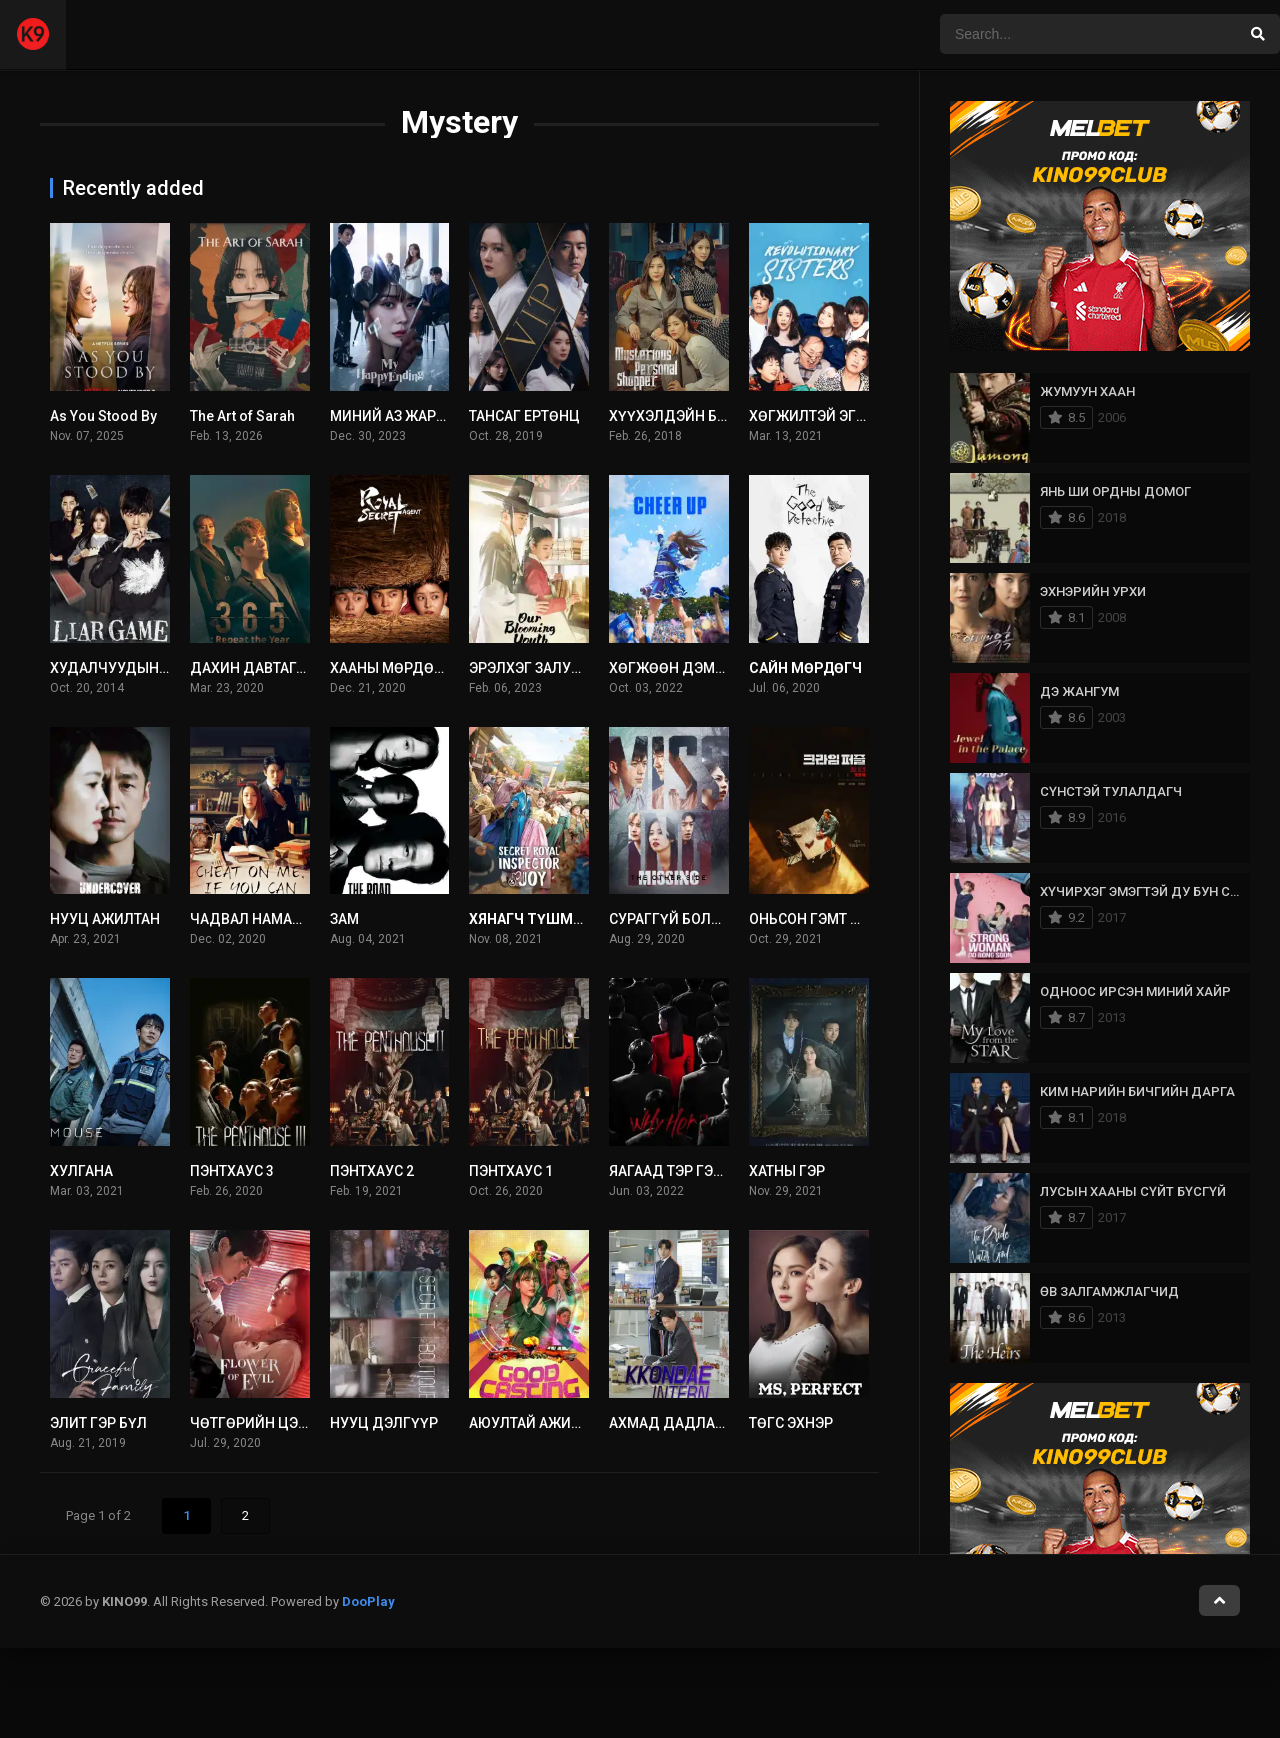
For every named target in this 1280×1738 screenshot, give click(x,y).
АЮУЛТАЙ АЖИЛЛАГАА (547, 1423)
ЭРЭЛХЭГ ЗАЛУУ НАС (540, 668)
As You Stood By (103, 416)
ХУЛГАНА (81, 1171)
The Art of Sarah (242, 416)
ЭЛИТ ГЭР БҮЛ (98, 1423)
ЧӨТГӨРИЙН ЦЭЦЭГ (258, 1423)
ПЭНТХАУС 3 (232, 1171)
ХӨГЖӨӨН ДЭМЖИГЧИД (693, 668)
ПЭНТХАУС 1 (511, 1171)
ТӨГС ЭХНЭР (791, 1423)
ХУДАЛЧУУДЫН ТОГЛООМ (139, 668)
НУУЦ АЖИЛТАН (105, 919)
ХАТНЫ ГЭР (787, 1171)
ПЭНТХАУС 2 (372, 1171)
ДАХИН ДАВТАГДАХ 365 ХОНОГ (296, 668)
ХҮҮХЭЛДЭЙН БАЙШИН (689, 416)
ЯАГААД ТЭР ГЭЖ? (671, 1171)
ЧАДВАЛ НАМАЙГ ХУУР (269, 919)
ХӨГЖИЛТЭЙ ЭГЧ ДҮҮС (828, 416)
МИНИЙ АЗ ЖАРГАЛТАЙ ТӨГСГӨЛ (442, 416)
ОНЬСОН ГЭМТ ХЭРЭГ (823, 919)
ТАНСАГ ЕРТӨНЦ (524, 416)
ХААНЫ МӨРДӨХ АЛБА (406, 668)
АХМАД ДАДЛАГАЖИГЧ (690, 1423)
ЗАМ (344, 919)
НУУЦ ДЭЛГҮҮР (384, 1423)
